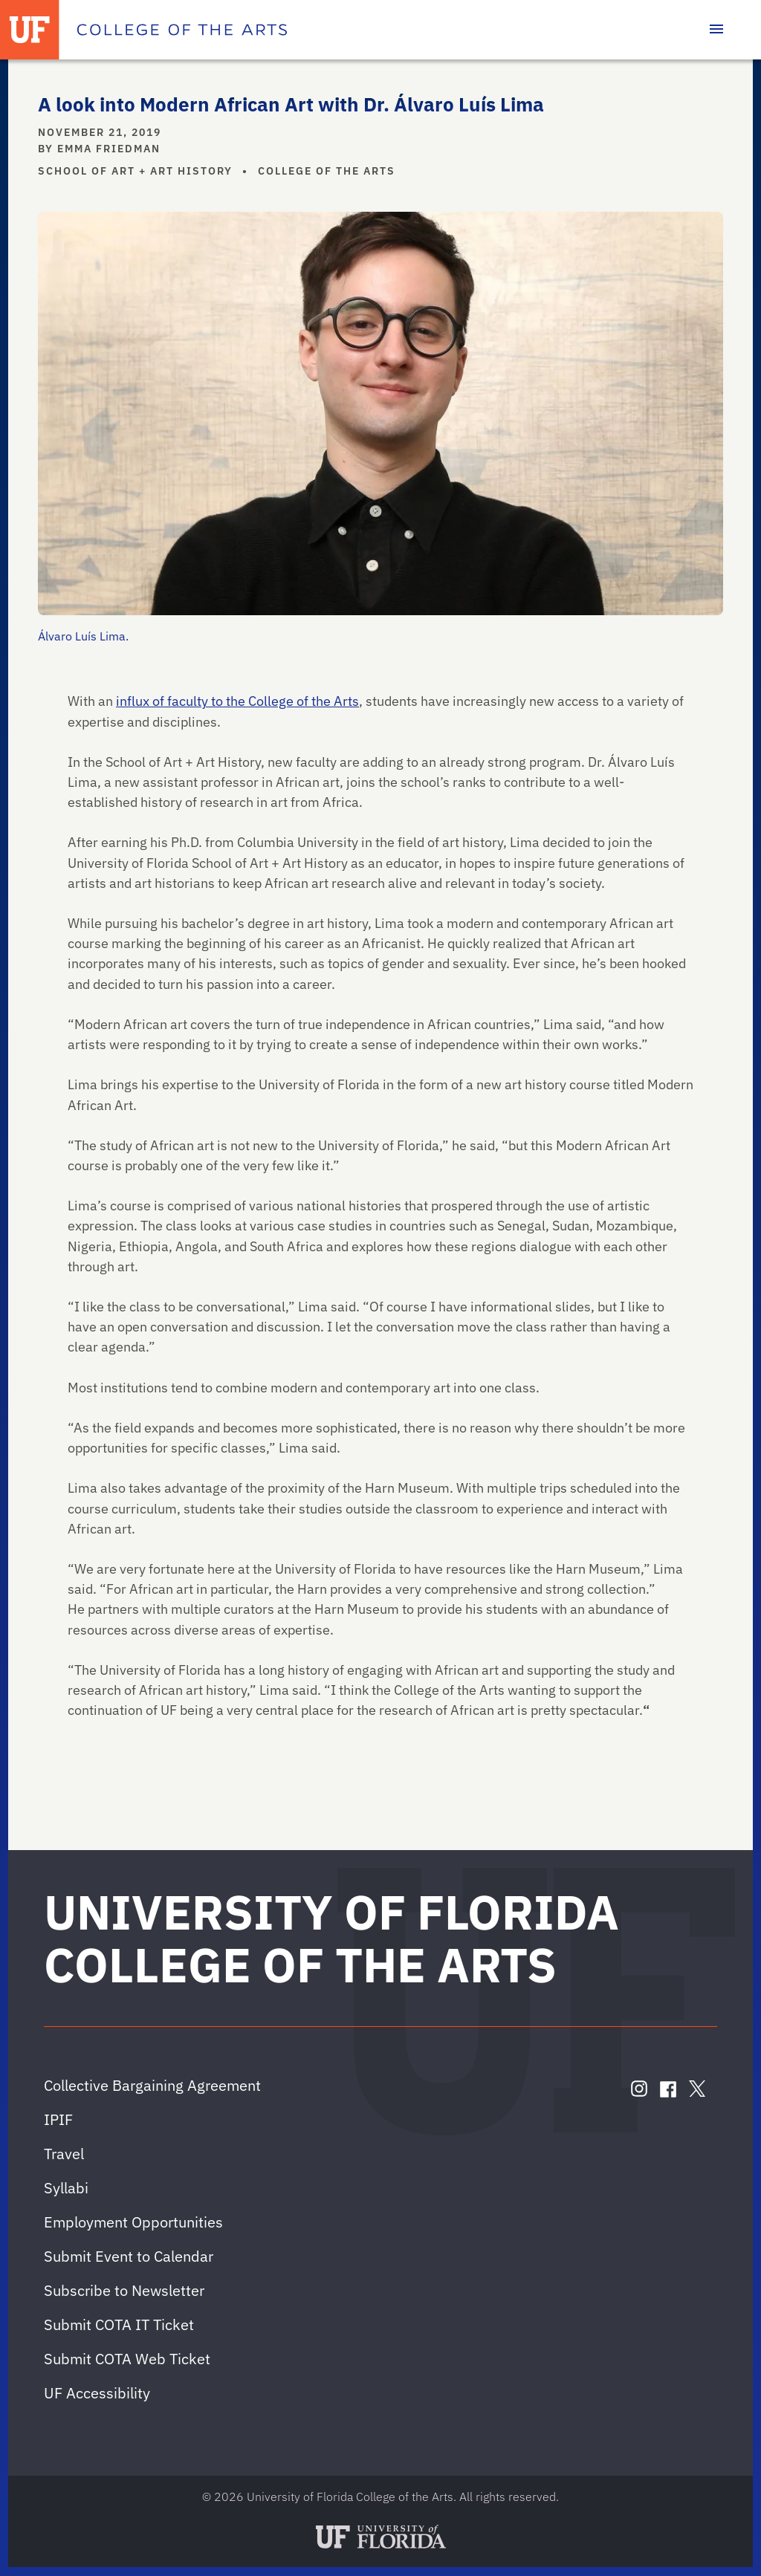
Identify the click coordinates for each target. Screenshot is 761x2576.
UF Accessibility (97, 2393)
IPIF (58, 2119)
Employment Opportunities (133, 2222)
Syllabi (66, 2188)
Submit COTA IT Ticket (119, 2324)
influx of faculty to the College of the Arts (237, 701)
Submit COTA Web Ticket (127, 2359)
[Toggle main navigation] (716, 29)
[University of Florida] (29, 29)
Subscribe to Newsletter (124, 2290)
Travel (64, 2154)
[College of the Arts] (182, 30)
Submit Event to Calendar (128, 2256)
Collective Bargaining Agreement (152, 2085)
